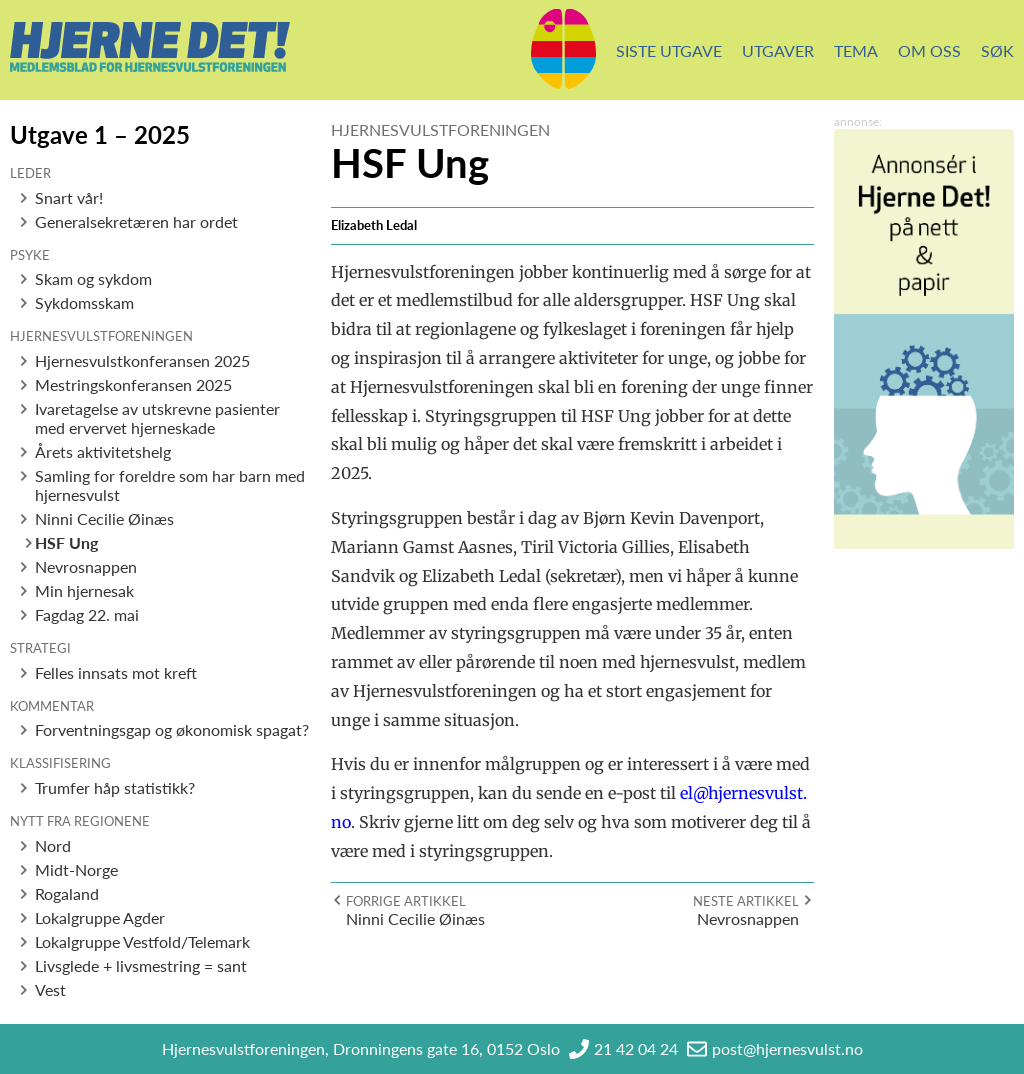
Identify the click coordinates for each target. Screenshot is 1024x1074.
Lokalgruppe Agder (100, 917)
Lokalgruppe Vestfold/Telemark (142, 941)
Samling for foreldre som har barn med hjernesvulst (170, 485)
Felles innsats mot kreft (116, 672)
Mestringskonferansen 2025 (133, 384)
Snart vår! (69, 197)
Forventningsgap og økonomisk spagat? (172, 729)
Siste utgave (669, 50)
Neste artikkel (746, 901)
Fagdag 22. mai (87, 614)
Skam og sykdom (93, 278)
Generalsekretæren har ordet (136, 221)
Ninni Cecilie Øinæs (104, 518)
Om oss (929, 50)
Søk (997, 50)
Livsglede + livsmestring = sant (141, 965)
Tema (856, 50)
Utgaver (778, 50)
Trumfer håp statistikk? (115, 787)
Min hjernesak (84, 590)
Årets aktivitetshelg (103, 451)
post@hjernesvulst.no (787, 1048)
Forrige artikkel (406, 901)
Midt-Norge (76, 869)
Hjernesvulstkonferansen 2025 (142, 360)
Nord (53, 845)
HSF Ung (66, 542)
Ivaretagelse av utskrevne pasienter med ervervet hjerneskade (157, 418)
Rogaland (67, 893)
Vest (50, 989)
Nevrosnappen (86, 566)
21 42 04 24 (636, 1048)
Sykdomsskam (84, 302)
